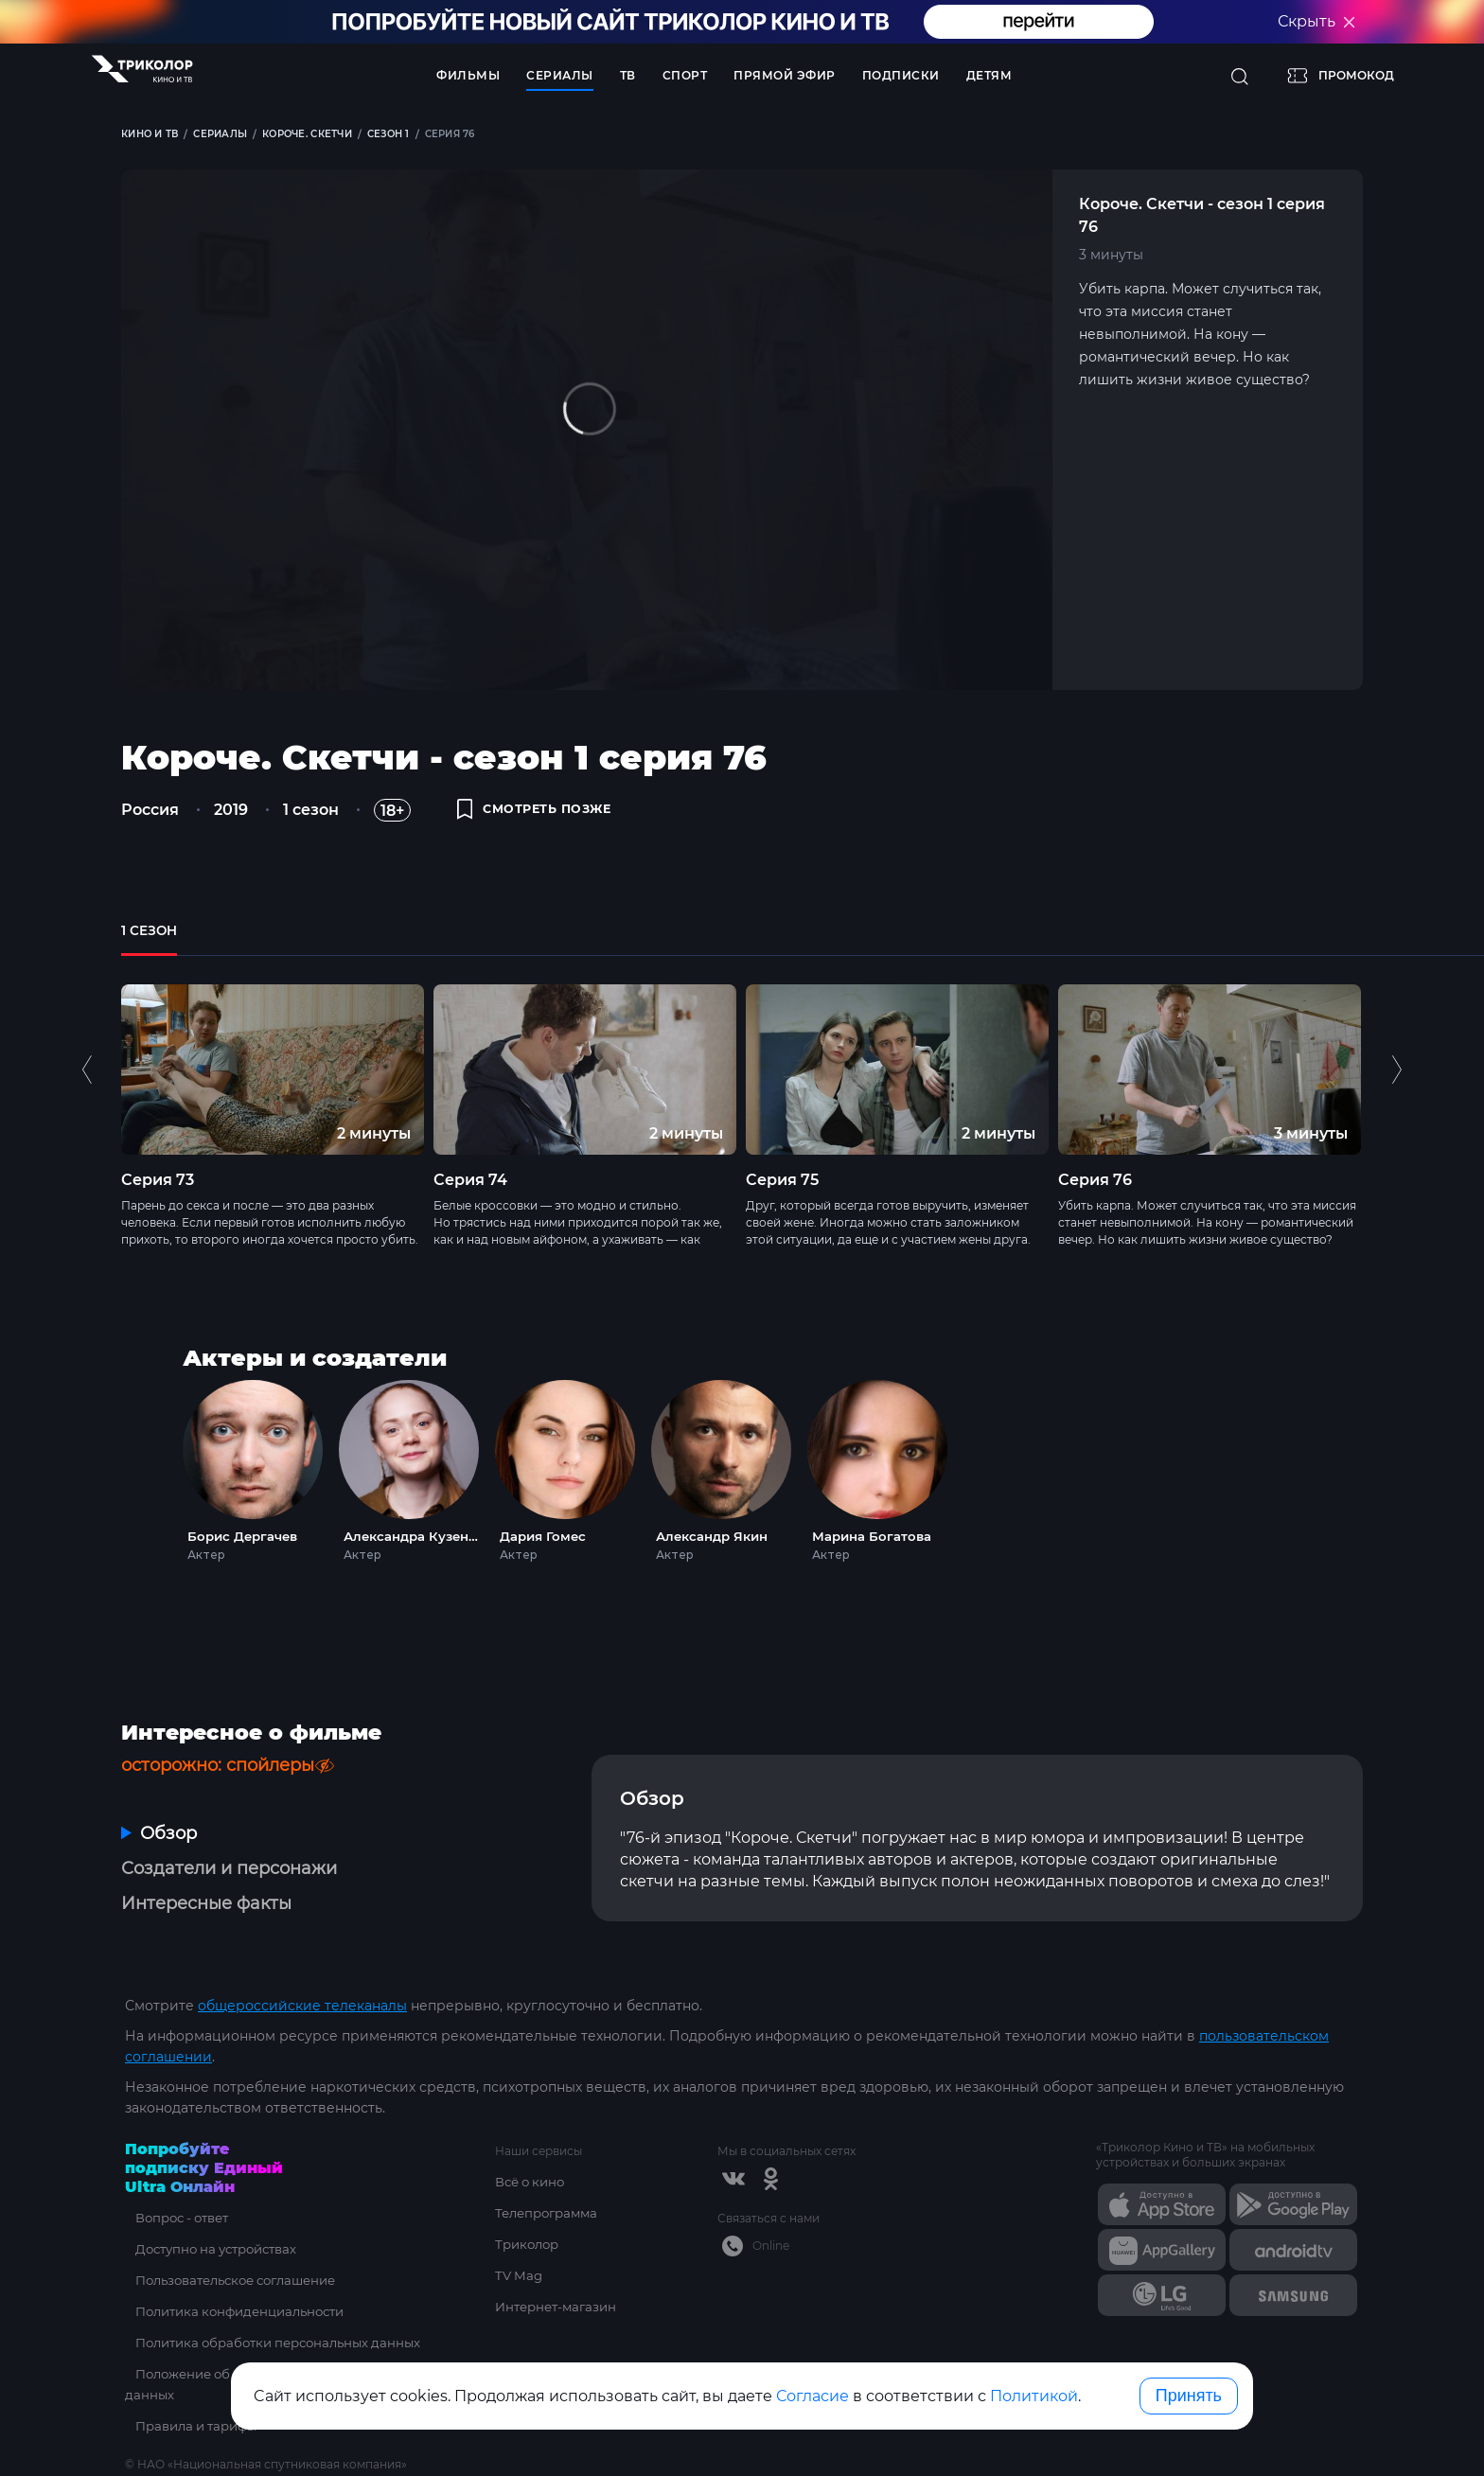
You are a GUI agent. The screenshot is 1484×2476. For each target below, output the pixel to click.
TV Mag (520, 2275)
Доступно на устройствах (213, 2248)
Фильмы (468, 75)
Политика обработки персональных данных (278, 2342)
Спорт (685, 75)
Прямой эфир (784, 75)
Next (1396, 1092)
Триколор (529, 2244)
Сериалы (559, 75)
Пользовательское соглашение (235, 2280)
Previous (89, 1092)
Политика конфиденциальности (238, 2311)
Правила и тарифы (191, 2425)
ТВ (628, 75)
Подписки (901, 75)
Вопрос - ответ (176, 2217)
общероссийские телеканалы (302, 2005)
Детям (989, 75)
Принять (1189, 2395)
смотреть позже (543, 815)
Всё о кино (533, 2181)
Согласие (812, 2396)
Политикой (1034, 2396)
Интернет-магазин (560, 2306)
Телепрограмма (550, 2212)
